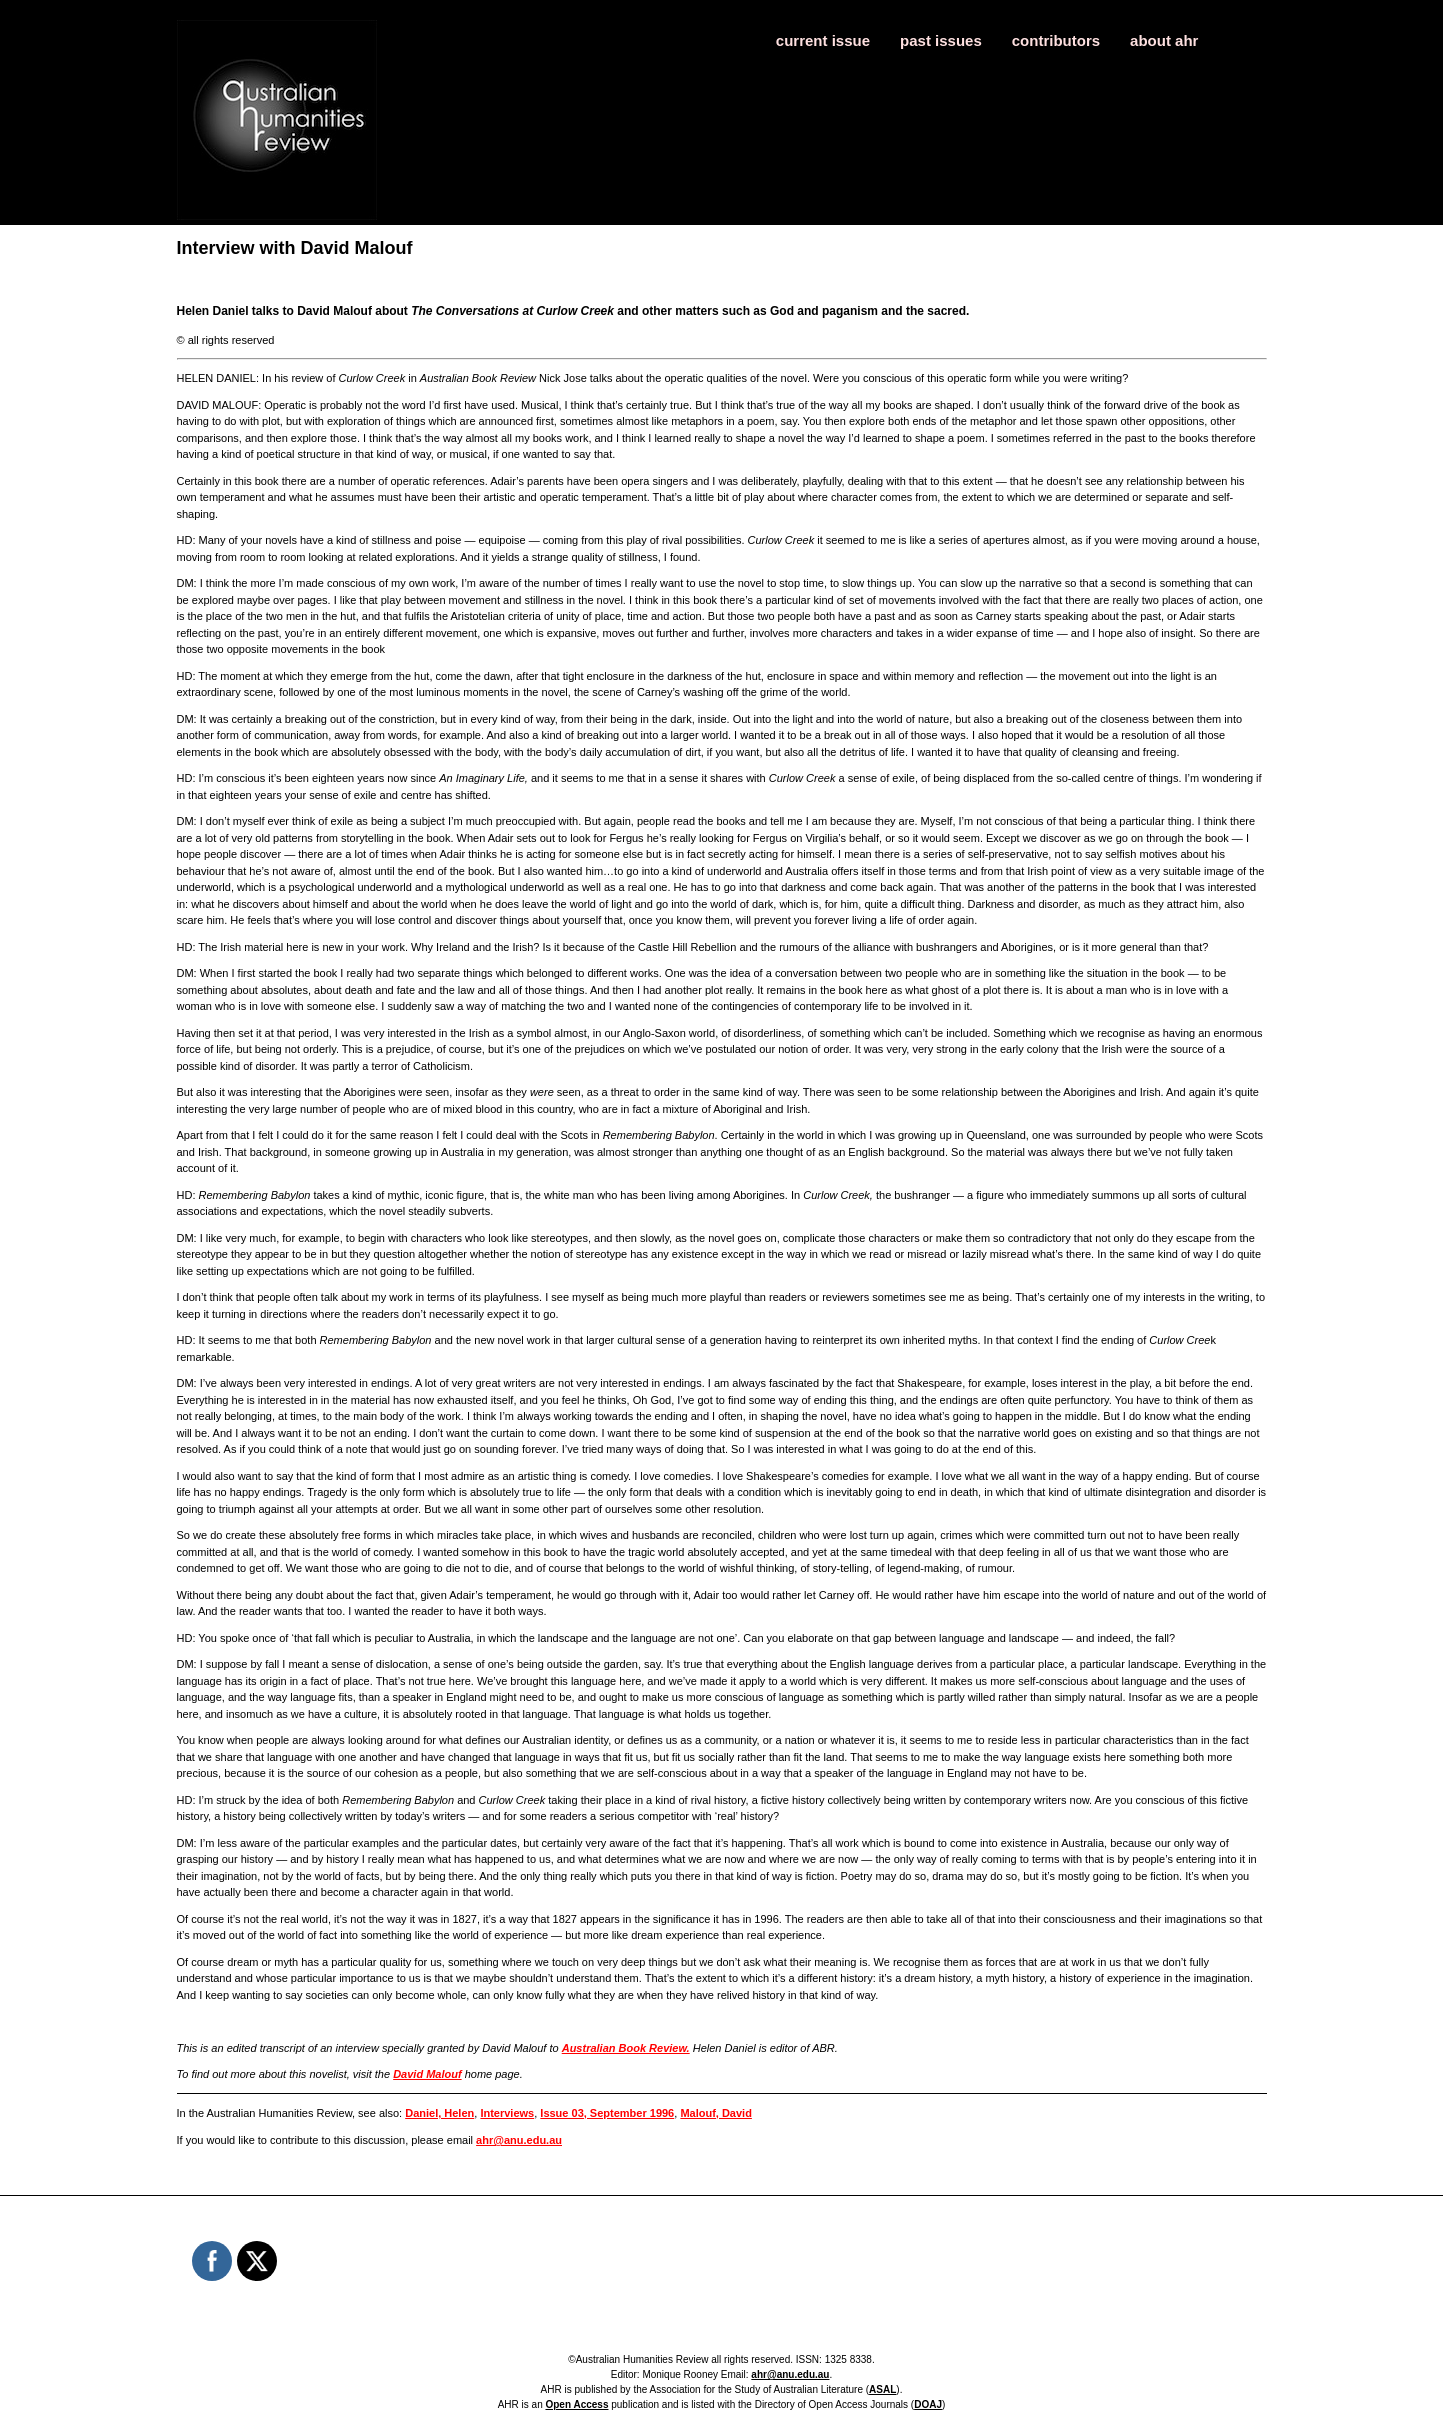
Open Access (576, 2404)
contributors (1056, 40)
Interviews (507, 2113)
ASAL (882, 2389)
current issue (823, 40)
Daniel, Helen (439, 2113)
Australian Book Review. (626, 2048)
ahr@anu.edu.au (519, 2140)
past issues (941, 40)
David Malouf (427, 2074)
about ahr (1164, 40)
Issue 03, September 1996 (607, 2113)
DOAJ (928, 2404)
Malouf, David (716, 2113)
